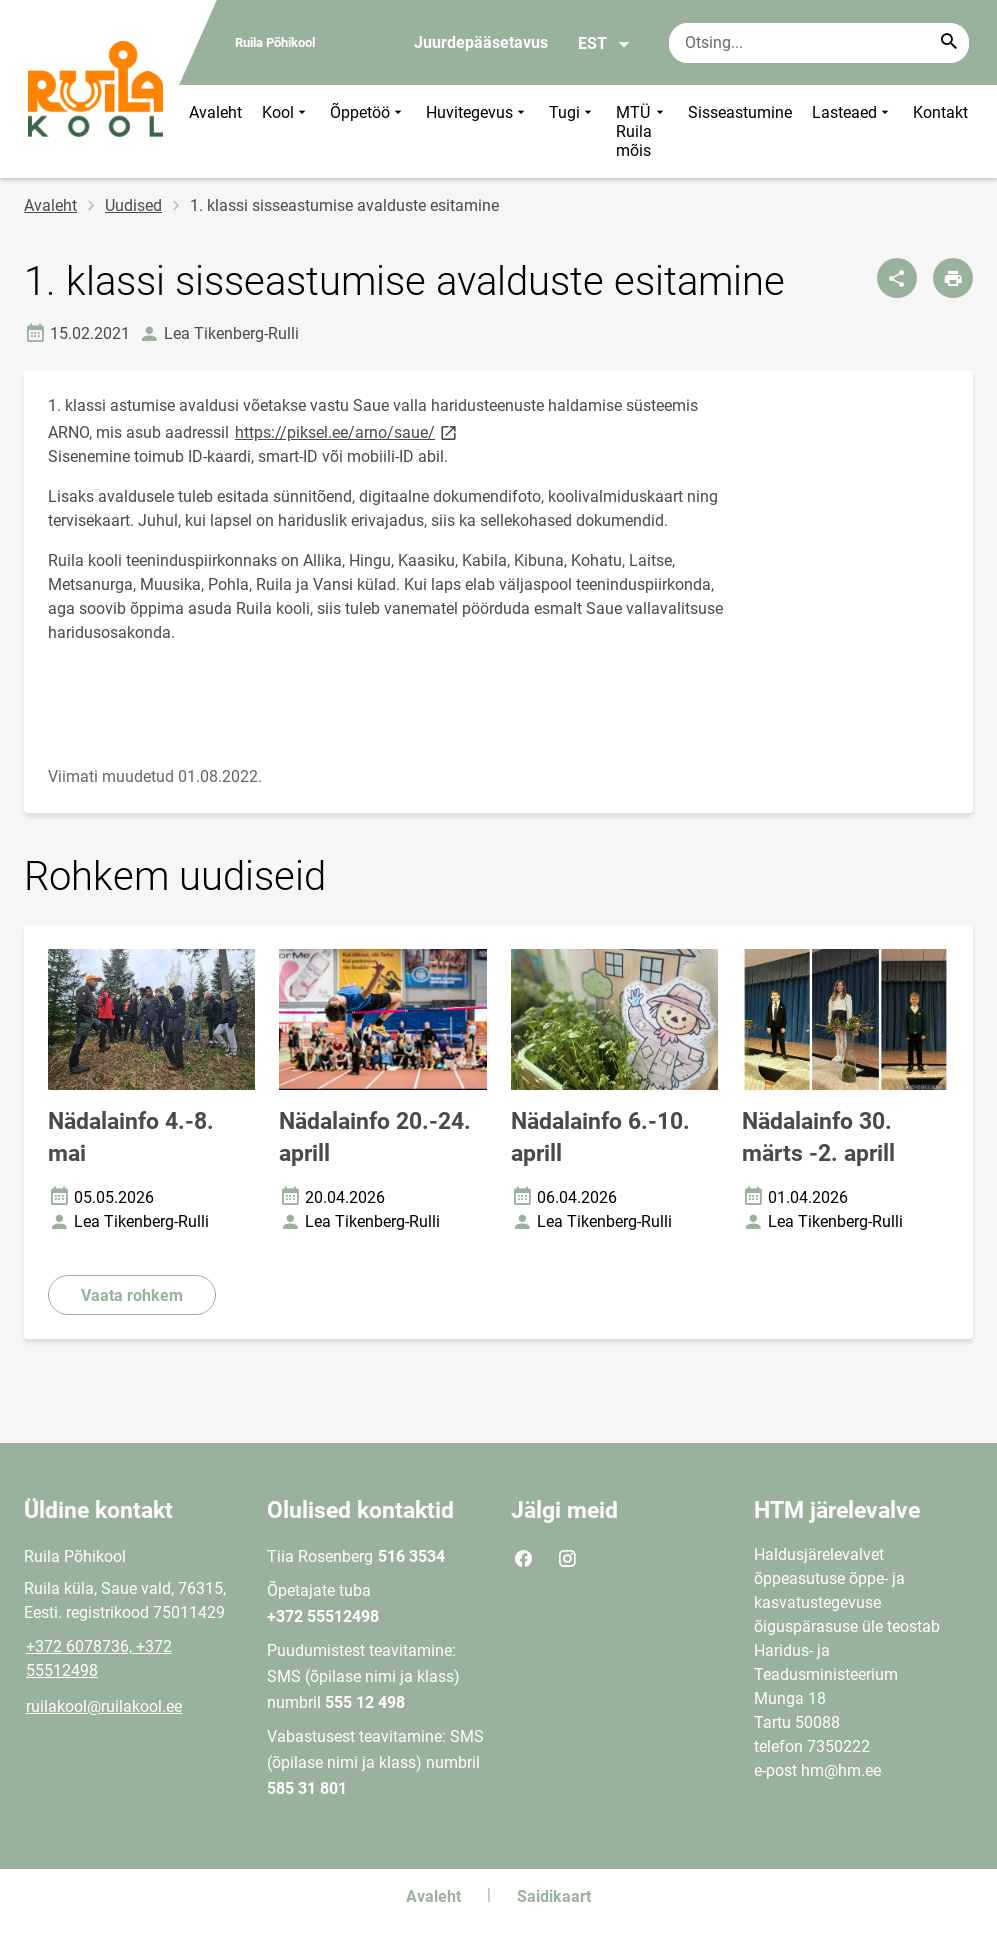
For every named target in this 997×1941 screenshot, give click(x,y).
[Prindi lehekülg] (953, 278)
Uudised (133, 205)
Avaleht (215, 112)
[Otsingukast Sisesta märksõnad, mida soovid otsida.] (819, 43)
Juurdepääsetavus (481, 42)
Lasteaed (852, 131)
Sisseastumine (740, 112)
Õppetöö (368, 131)
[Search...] (949, 43)
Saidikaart (554, 1896)
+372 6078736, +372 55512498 (99, 1658)
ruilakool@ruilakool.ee (104, 1706)
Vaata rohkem (132, 1295)
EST (604, 44)
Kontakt (940, 112)
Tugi (572, 131)
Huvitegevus (477, 131)
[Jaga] (897, 278)
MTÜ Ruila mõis (642, 131)
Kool (286, 131)
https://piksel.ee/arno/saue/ (347, 431)
